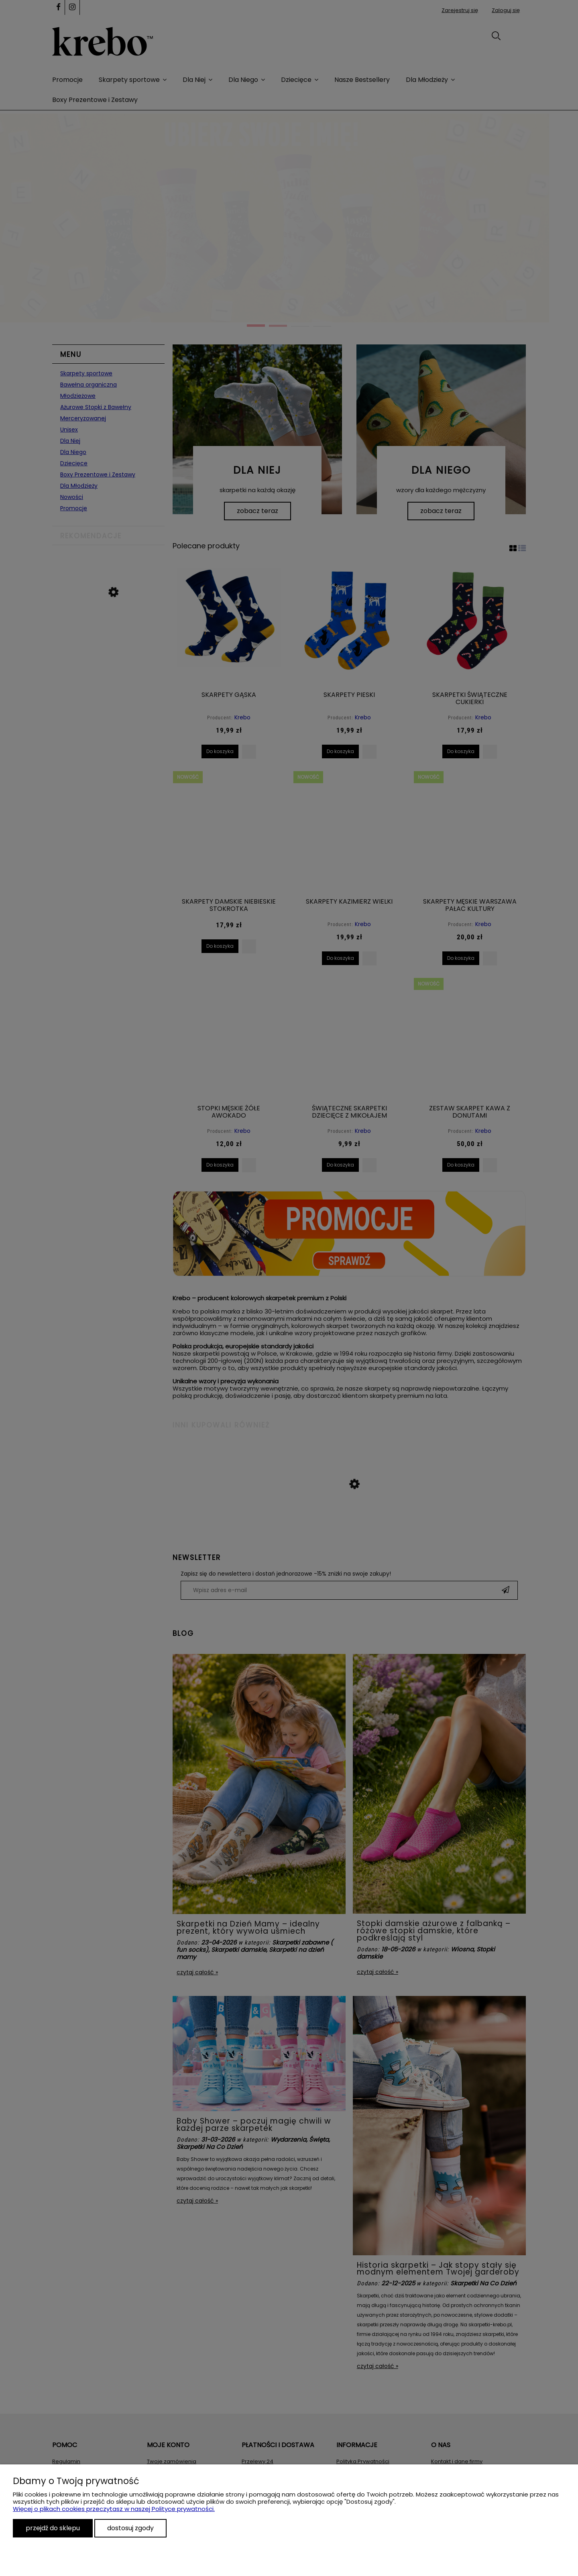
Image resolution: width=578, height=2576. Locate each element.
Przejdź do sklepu (53, 2528)
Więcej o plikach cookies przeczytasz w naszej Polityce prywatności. (114, 2509)
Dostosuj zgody (130, 2528)
